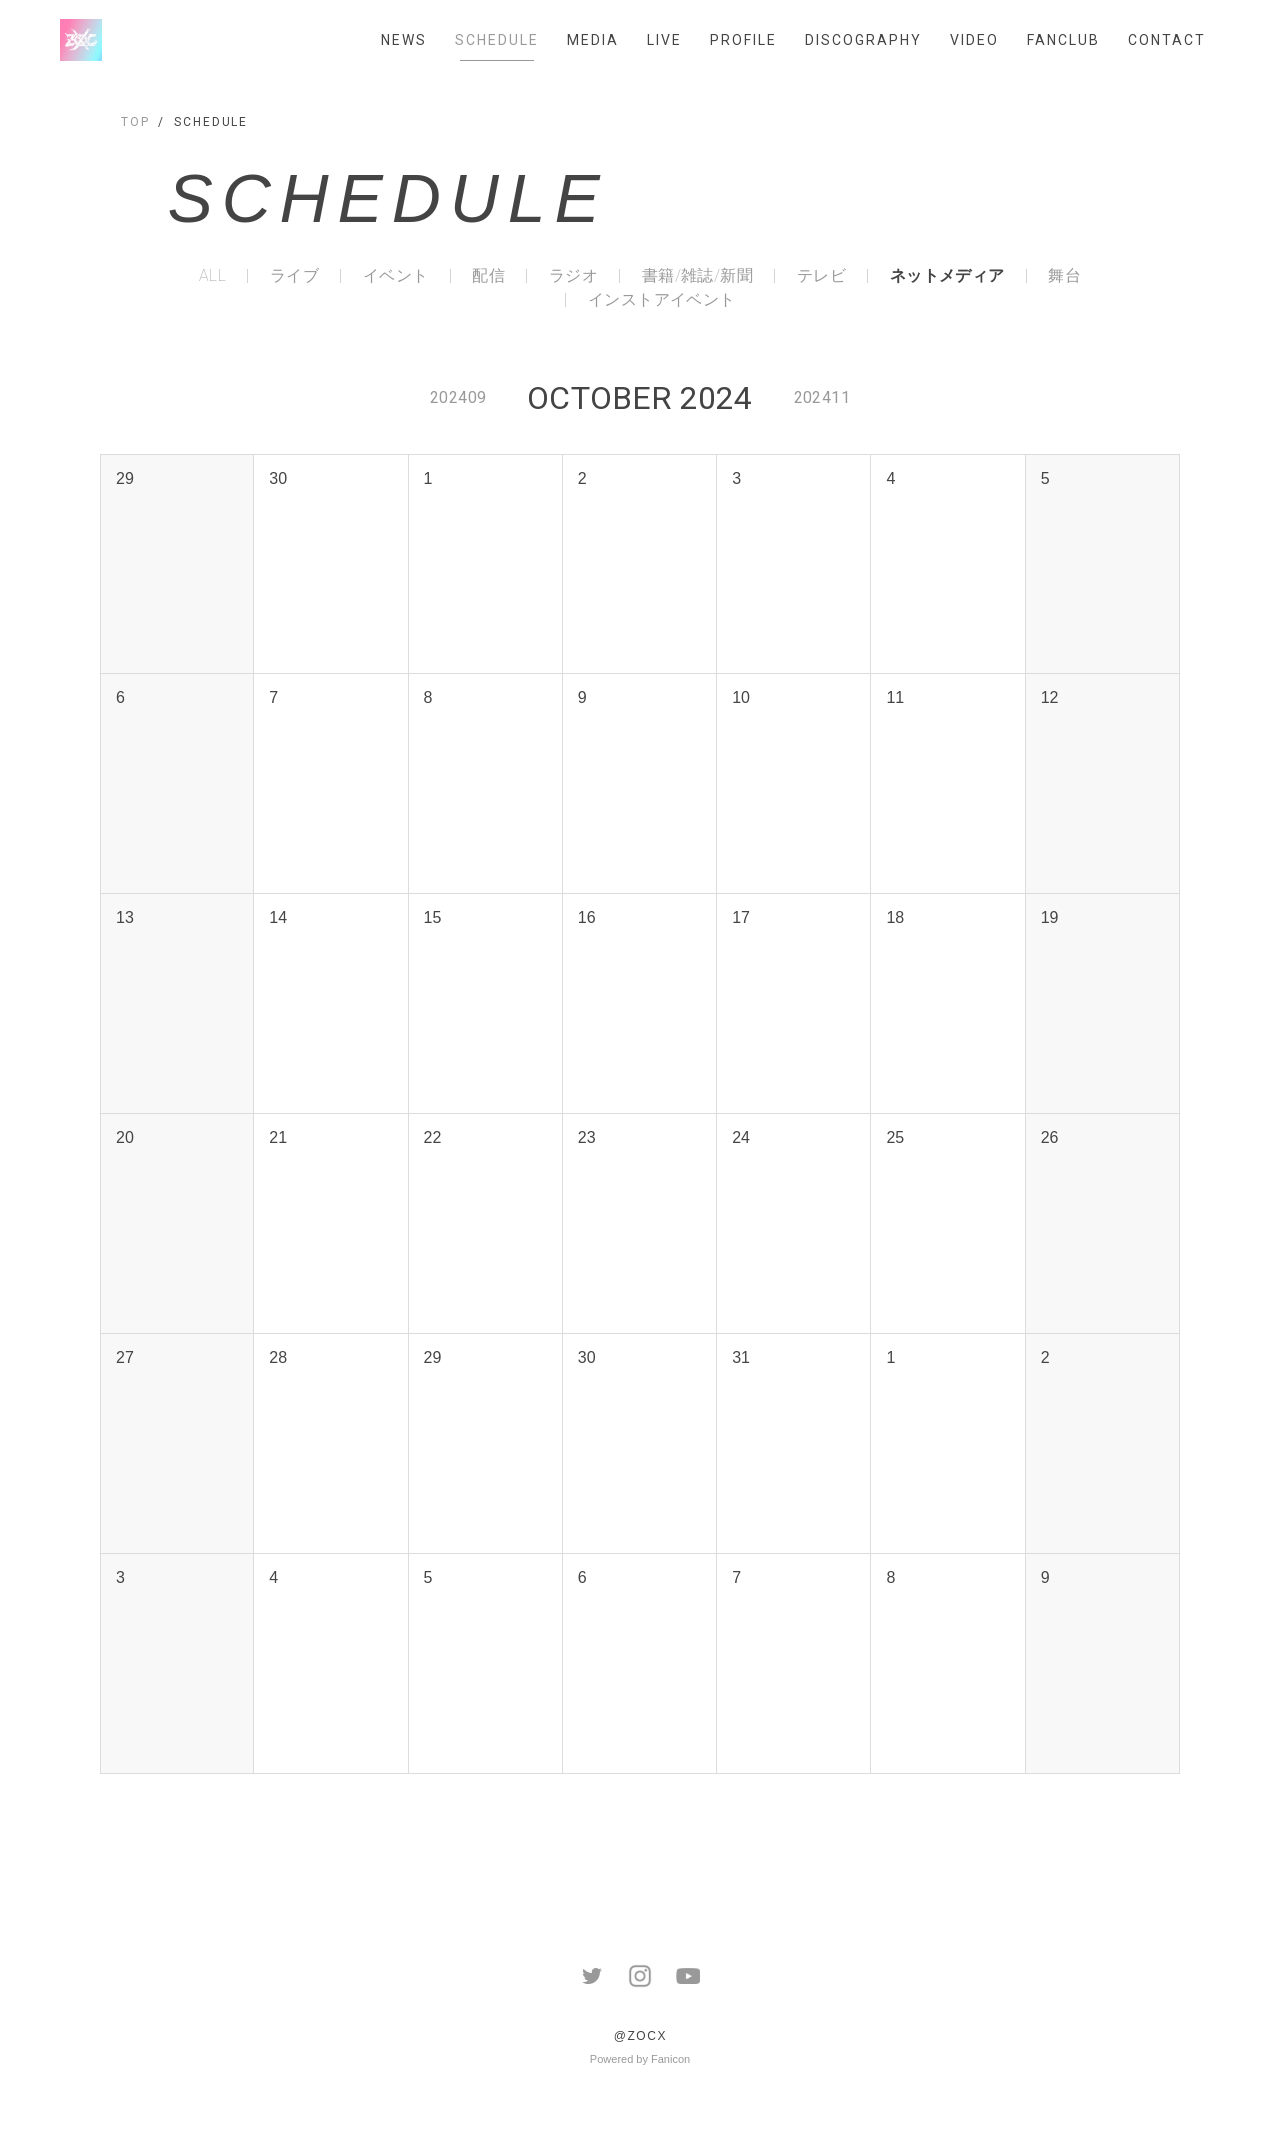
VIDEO (974, 40)
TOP (135, 122)
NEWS (404, 40)
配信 (488, 276)
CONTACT (1167, 40)
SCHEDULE (497, 40)
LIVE (664, 40)
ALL (212, 276)
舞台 (1064, 276)
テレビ (821, 276)
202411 (822, 397)
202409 (458, 397)
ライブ (294, 276)
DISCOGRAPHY (863, 40)
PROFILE (743, 40)
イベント (396, 276)
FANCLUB (1063, 40)
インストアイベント (662, 300)
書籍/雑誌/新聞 (697, 276)
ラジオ (573, 276)
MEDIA (593, 40)
